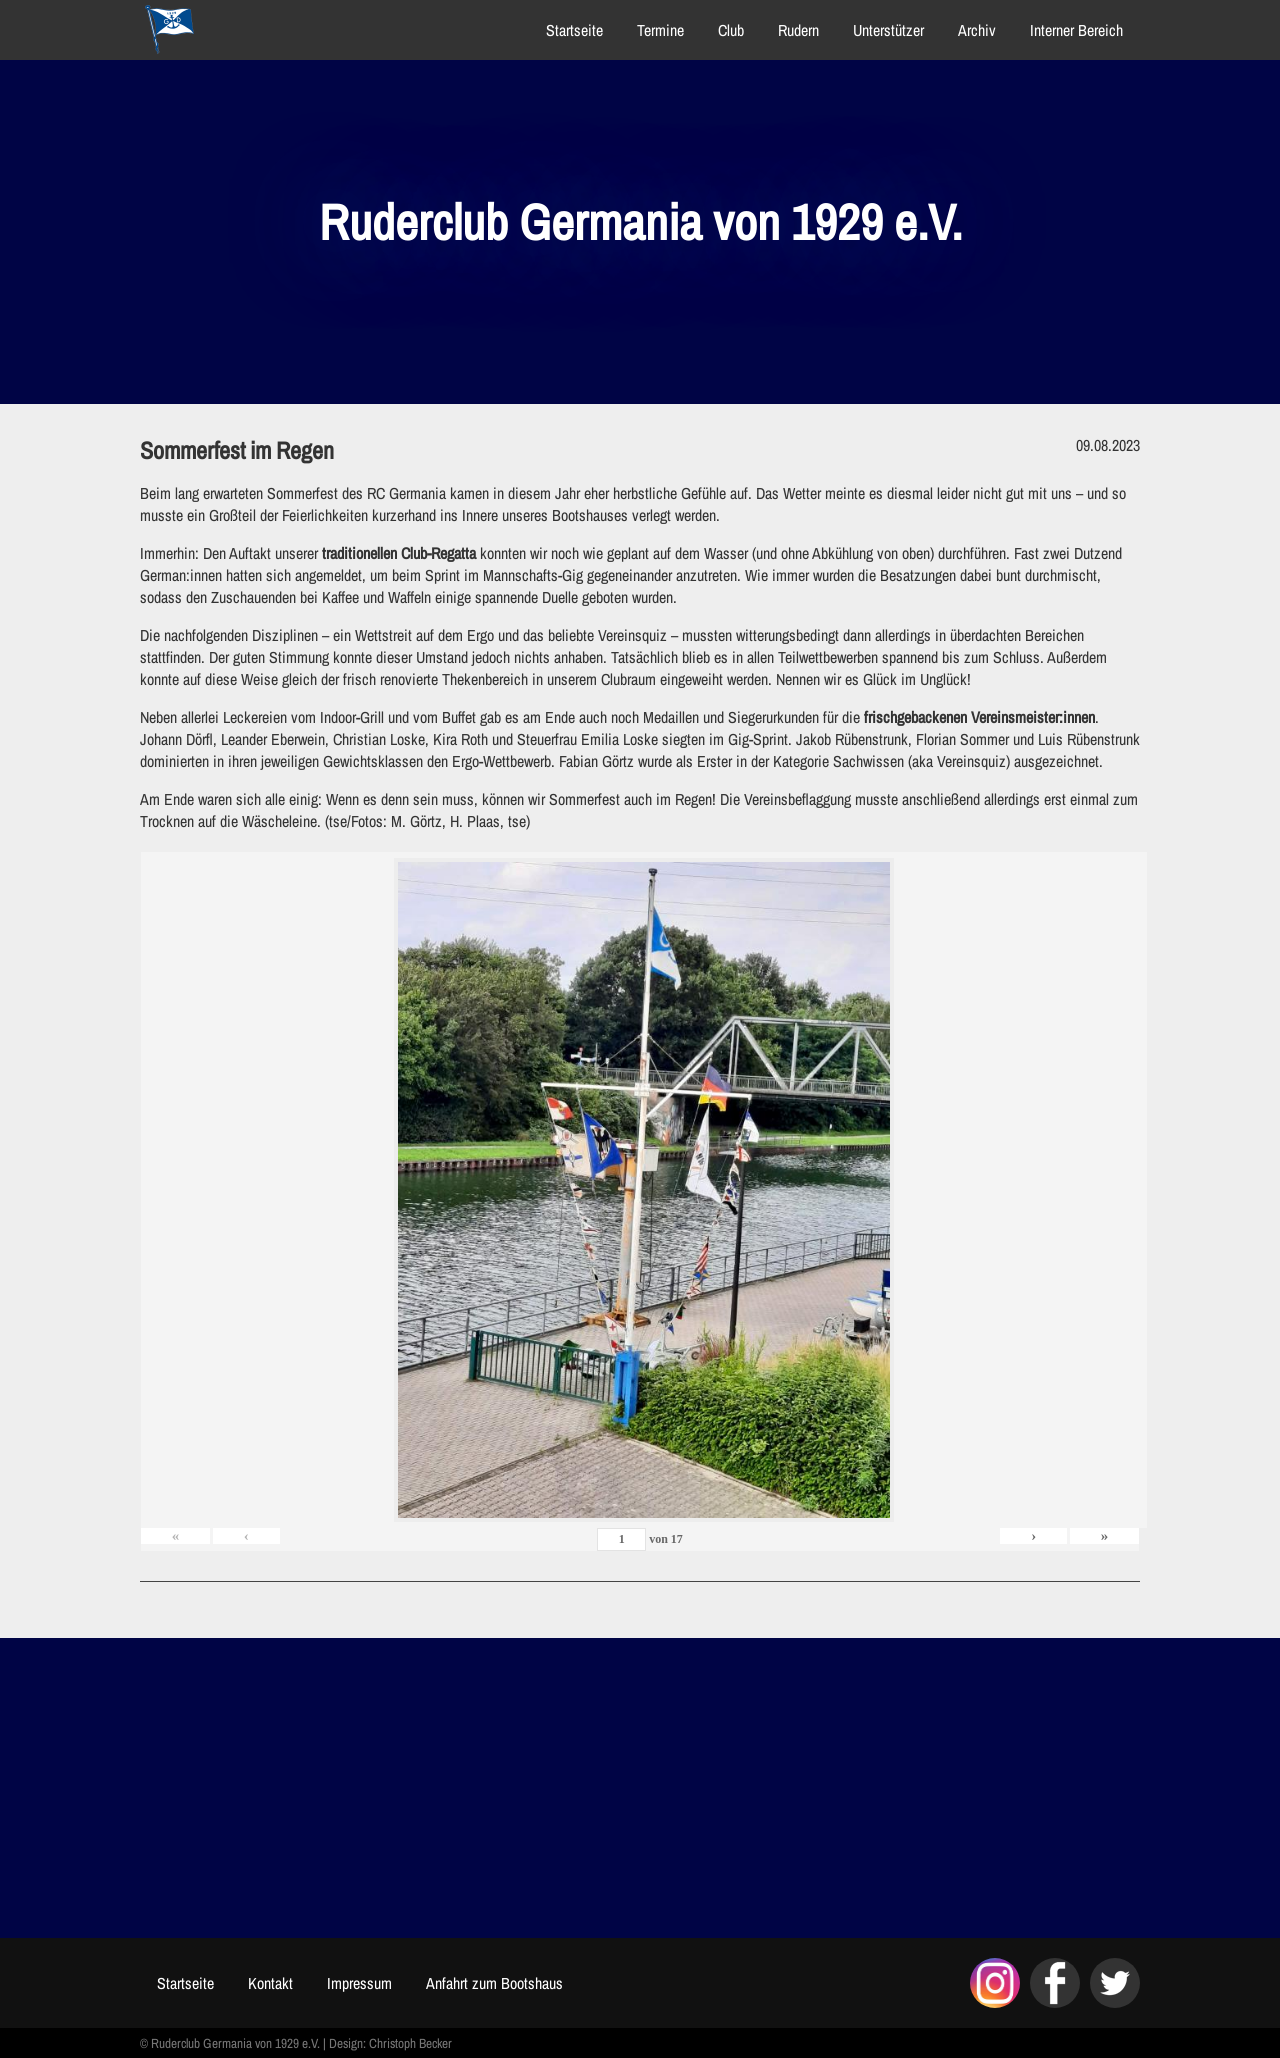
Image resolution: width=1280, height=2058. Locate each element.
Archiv (977, 30)
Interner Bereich (1076, 30)
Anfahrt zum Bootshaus (494, 1983)
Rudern (798, 30)
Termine (660, 30)
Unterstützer (888, 30)
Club (731, 30)
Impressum (359, 1983)
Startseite (574, 30)
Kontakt (270, 1983)
